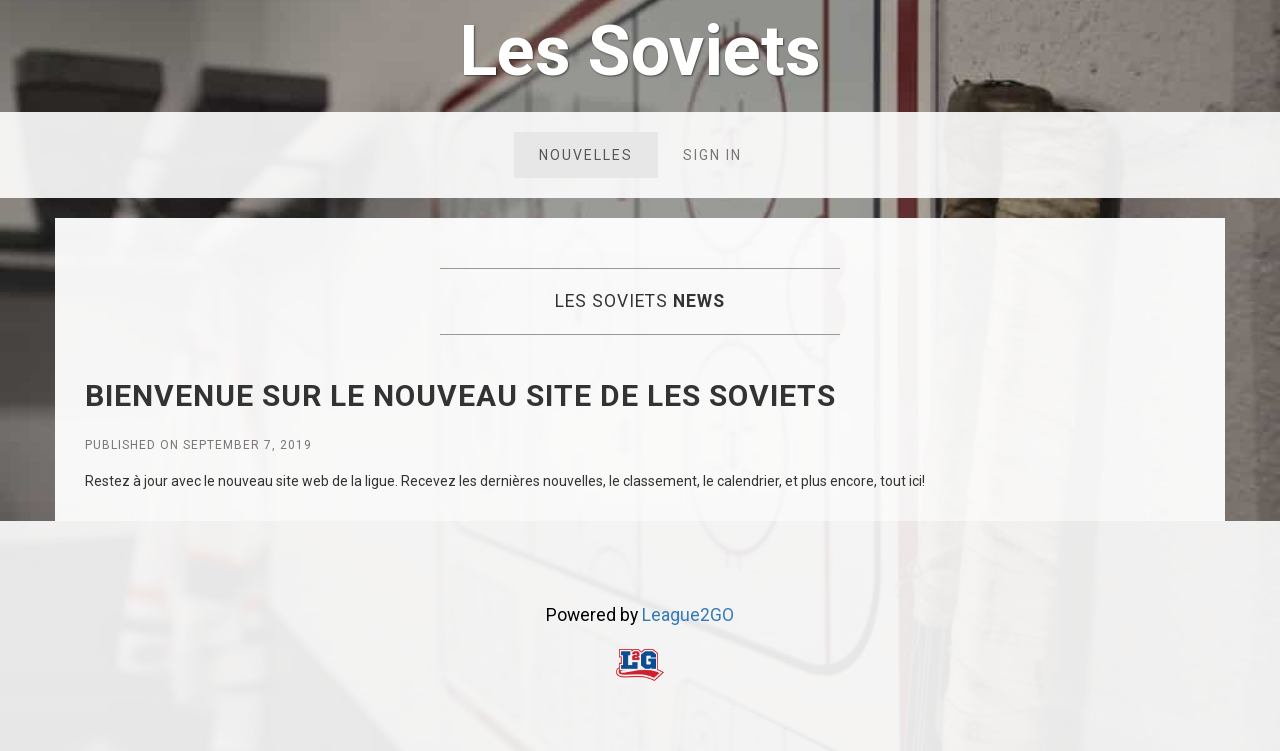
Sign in (712, 155)
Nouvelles (586, 155)
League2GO (688, 615)
